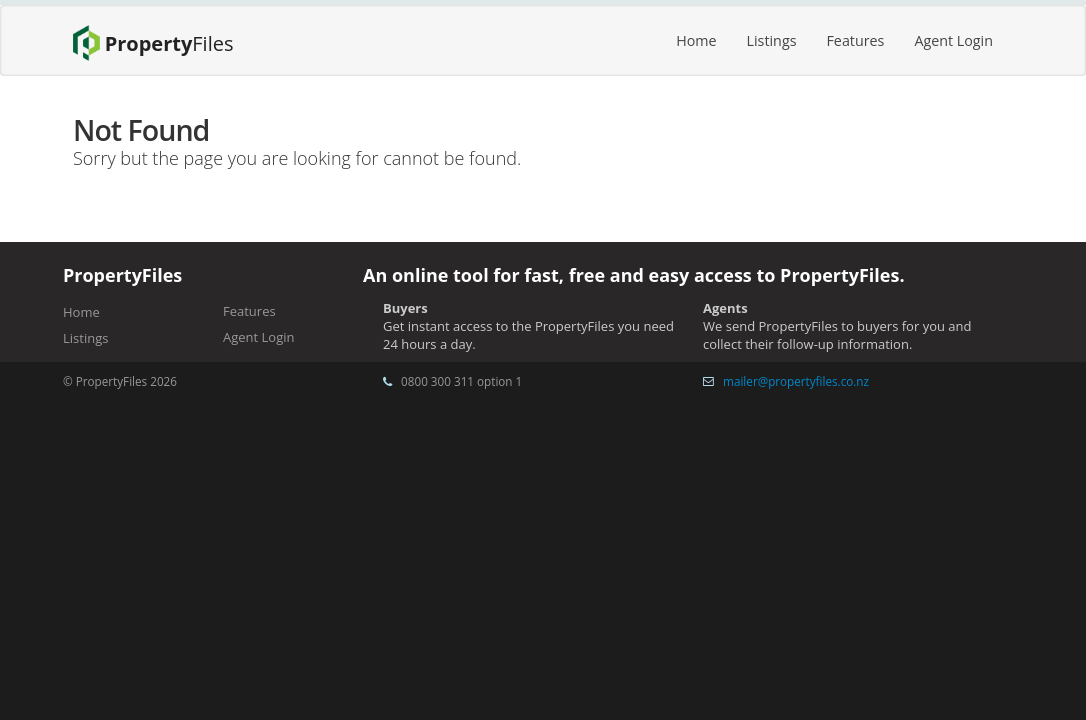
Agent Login (953, 40)
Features (855, 40)
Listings (772, 40)
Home (696, 40)
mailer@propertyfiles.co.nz (796, 381)
